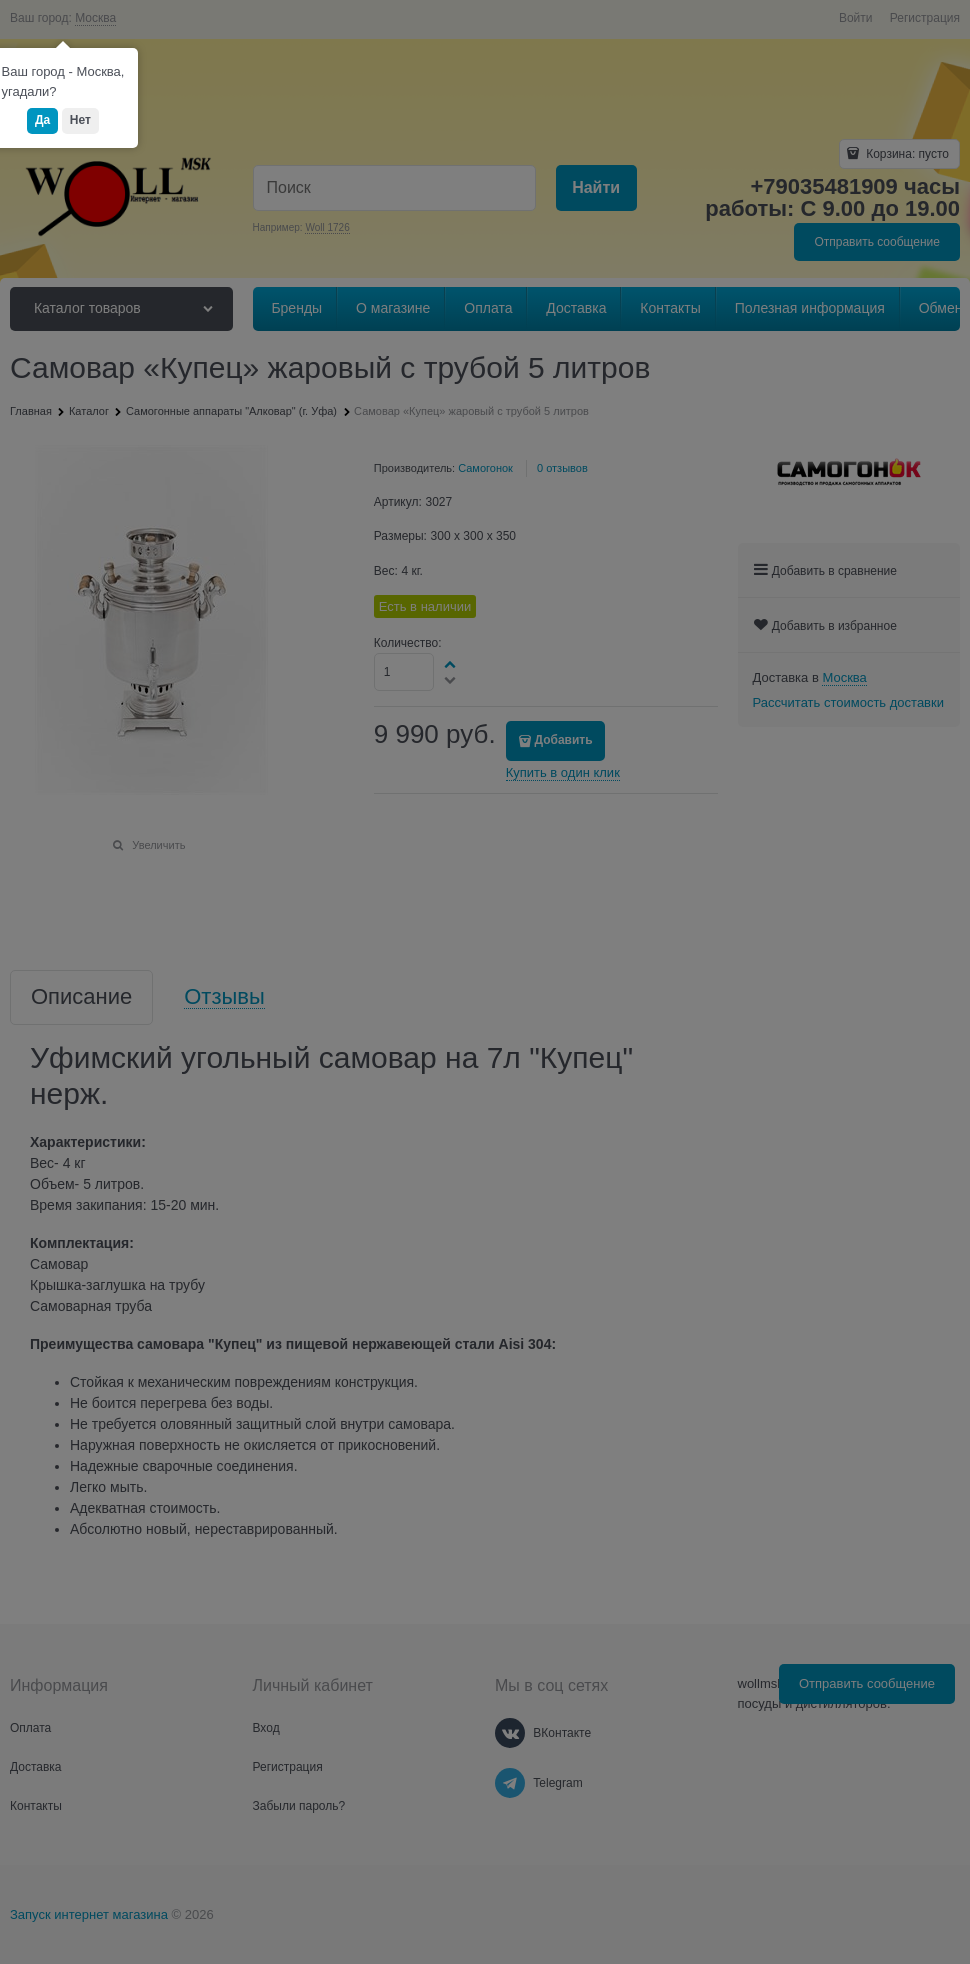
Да (42, 120)
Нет (80, 120)
